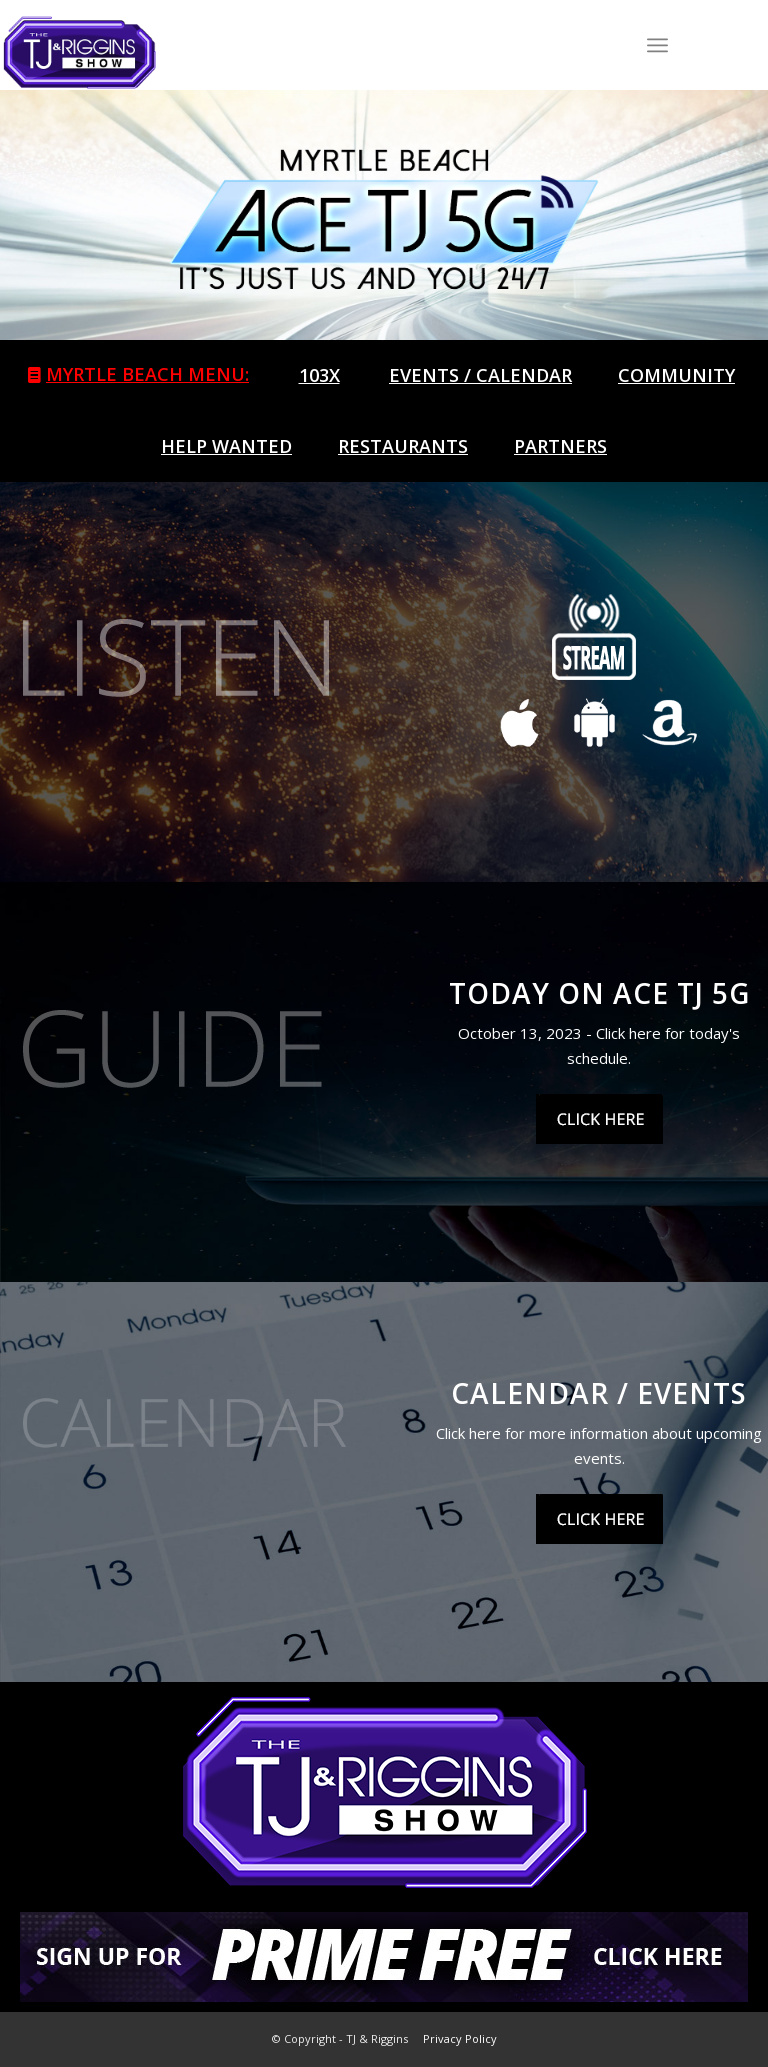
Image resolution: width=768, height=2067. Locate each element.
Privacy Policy (460, 2038)
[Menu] (657, 45)
